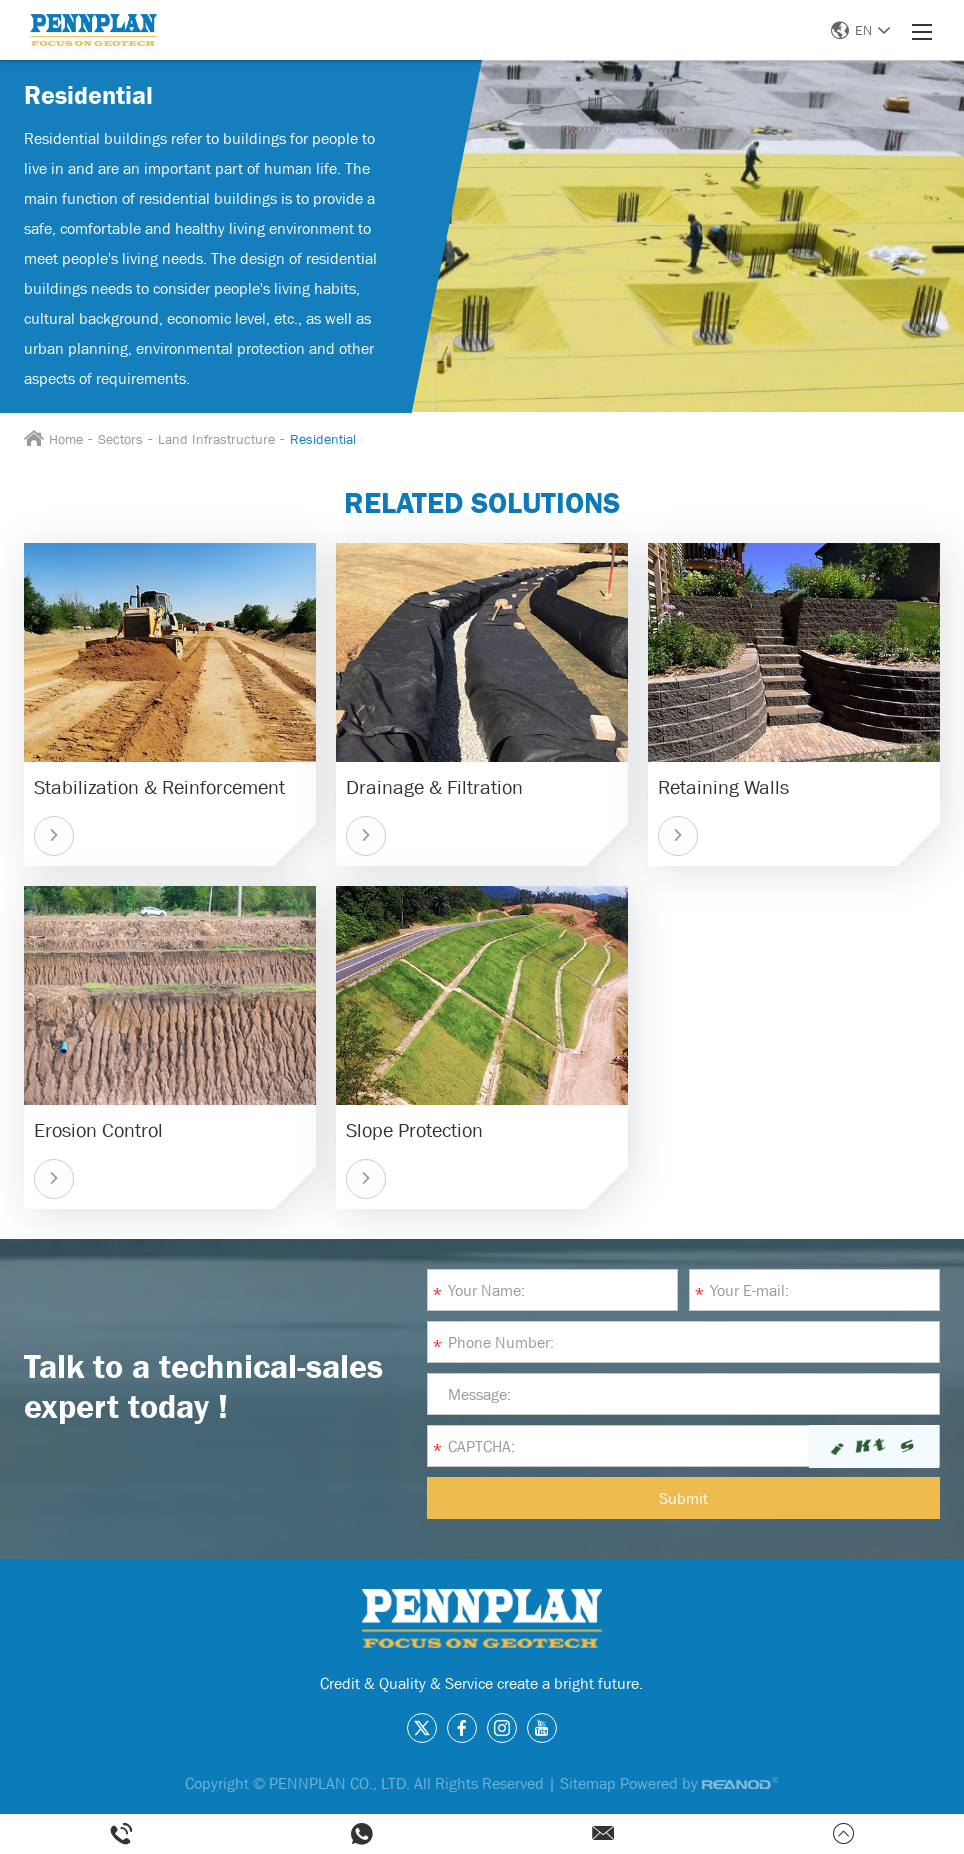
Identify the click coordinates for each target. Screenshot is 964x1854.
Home (66, 439)
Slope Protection (414, 1130)
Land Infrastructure (216, 439)
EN (860, 30)
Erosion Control (98, 1130)
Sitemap (588, 1783)
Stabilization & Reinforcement (159, 787)
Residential (323, 439)
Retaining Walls (723, 787)
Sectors (120, 439)
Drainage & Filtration (434, 787)
